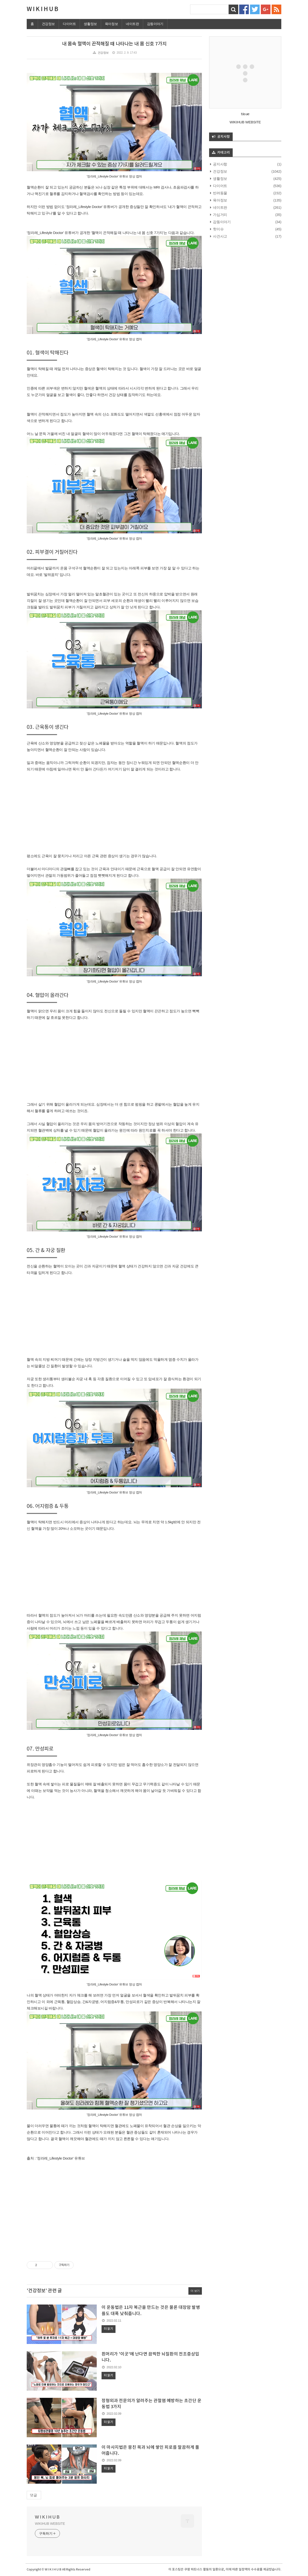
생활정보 (90, 24)
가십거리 (219, 215)
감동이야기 (155, 24)
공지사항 (219, 164)
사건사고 (219, 236)
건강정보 (48, 24)
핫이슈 (218, 229)
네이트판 (132, 24)
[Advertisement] (114, 812)
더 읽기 (108, 2329)
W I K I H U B (42, 9)
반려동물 (219, 193)
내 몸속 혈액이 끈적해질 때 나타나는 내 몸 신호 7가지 (114, 44)
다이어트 (69, 24)
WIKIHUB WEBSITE (50, 2524)
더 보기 (195, 2291)
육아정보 (111, 24)
